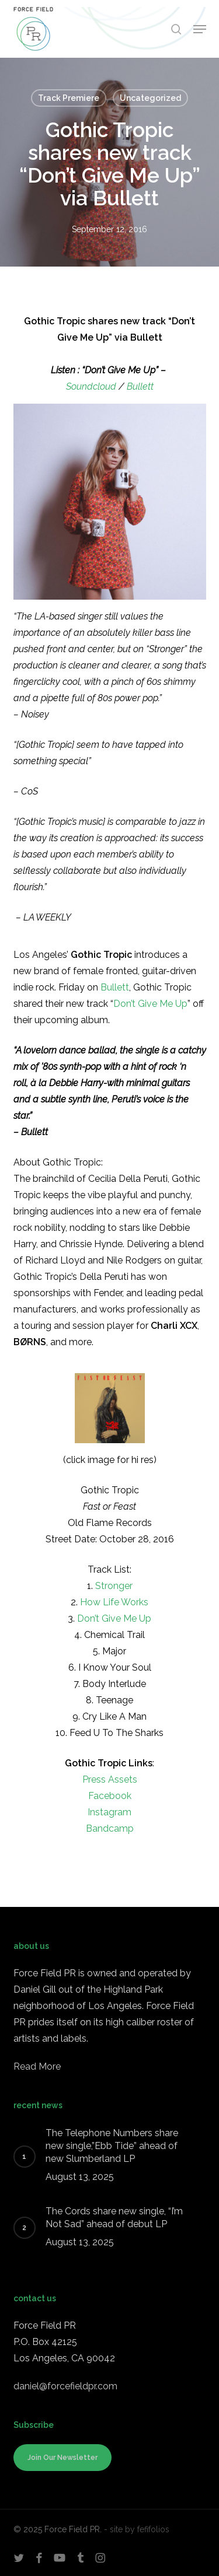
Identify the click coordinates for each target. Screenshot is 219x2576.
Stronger (114, 1585)
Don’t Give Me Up (150, 1003)
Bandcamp (110, 1828)
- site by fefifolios (136, 2529)
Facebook (109, 1795)
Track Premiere (68, 98)
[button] (199, 29)
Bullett (140, 386)
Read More (37, 2066)
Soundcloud (91, 386)
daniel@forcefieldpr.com (65, 2386)
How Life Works (114, 1602)
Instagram (109, 1812)
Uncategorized (150, 98)
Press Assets (109, 1779)
